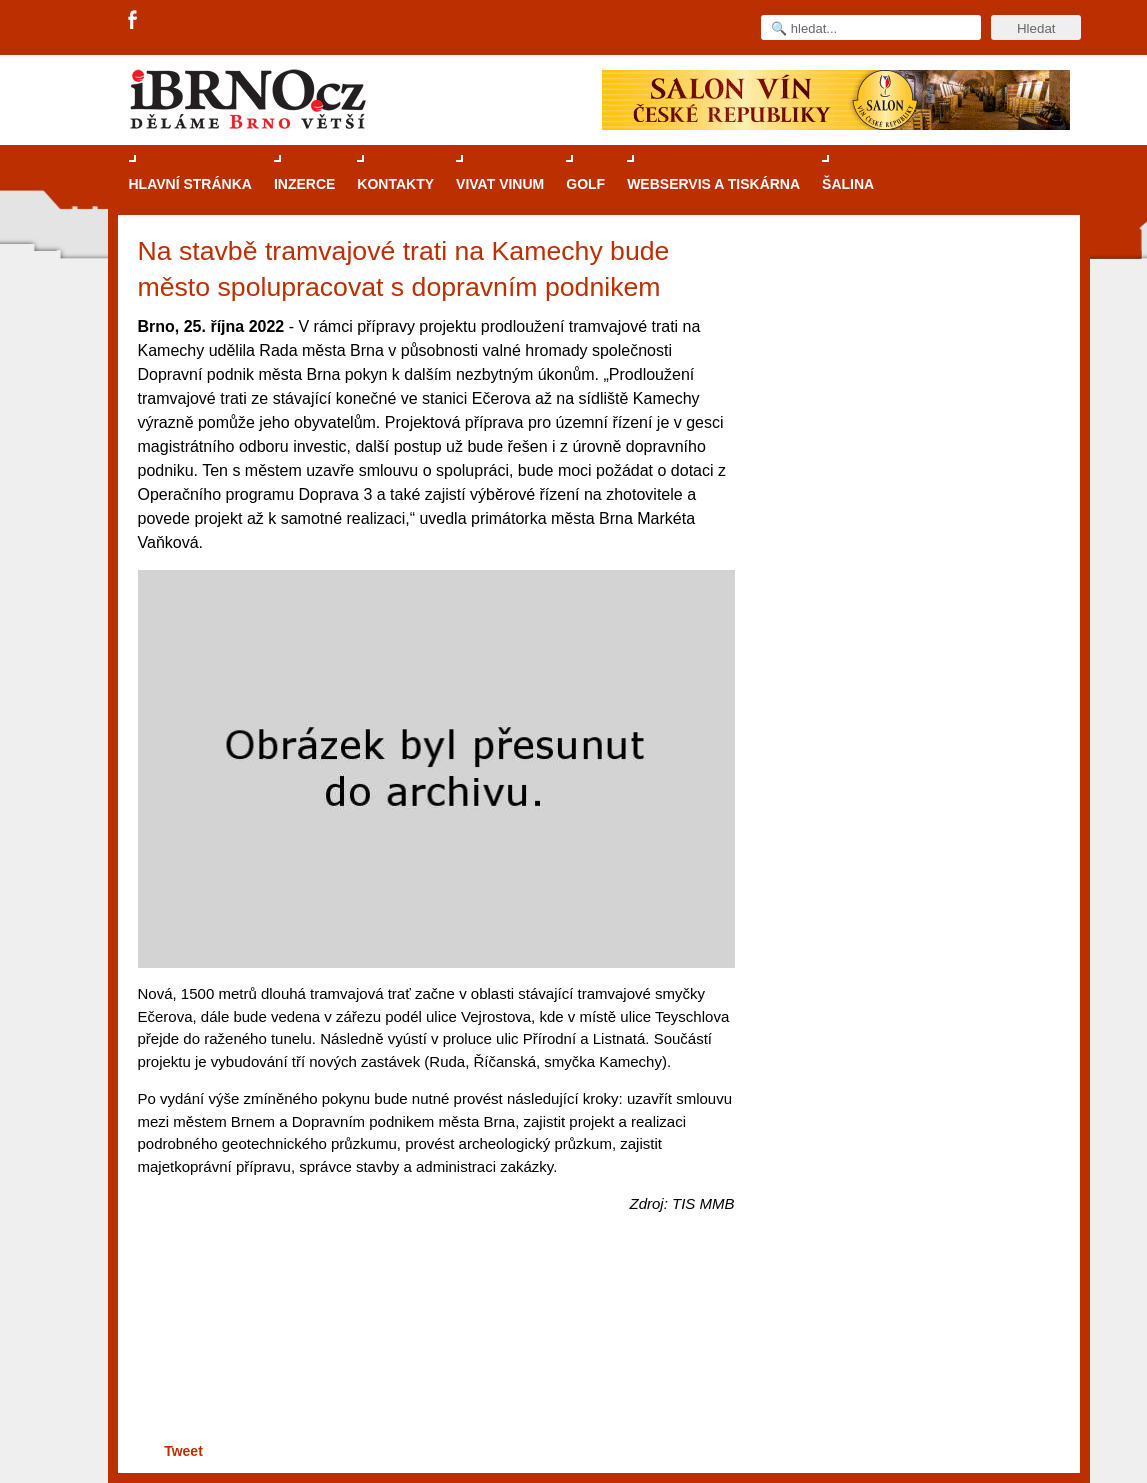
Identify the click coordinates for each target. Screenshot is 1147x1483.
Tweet (183, 1451)
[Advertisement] (433, 1360)
